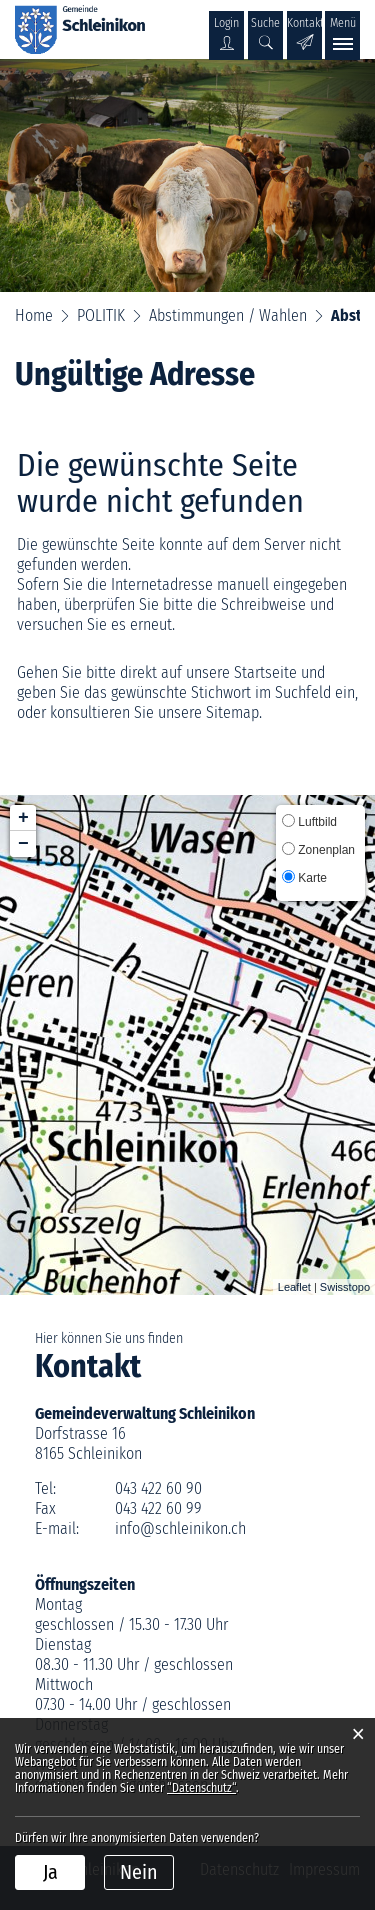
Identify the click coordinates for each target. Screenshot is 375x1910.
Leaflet (294, 1287)
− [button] (23, 844)
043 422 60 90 (158, 1488)
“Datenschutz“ (201, 1788)
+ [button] (23, 818)
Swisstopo (345, 1287)
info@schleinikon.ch (180, 1528)
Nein (139, 1872)
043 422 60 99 (158, 1508)
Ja (50, 1872)
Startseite (265, 672)
